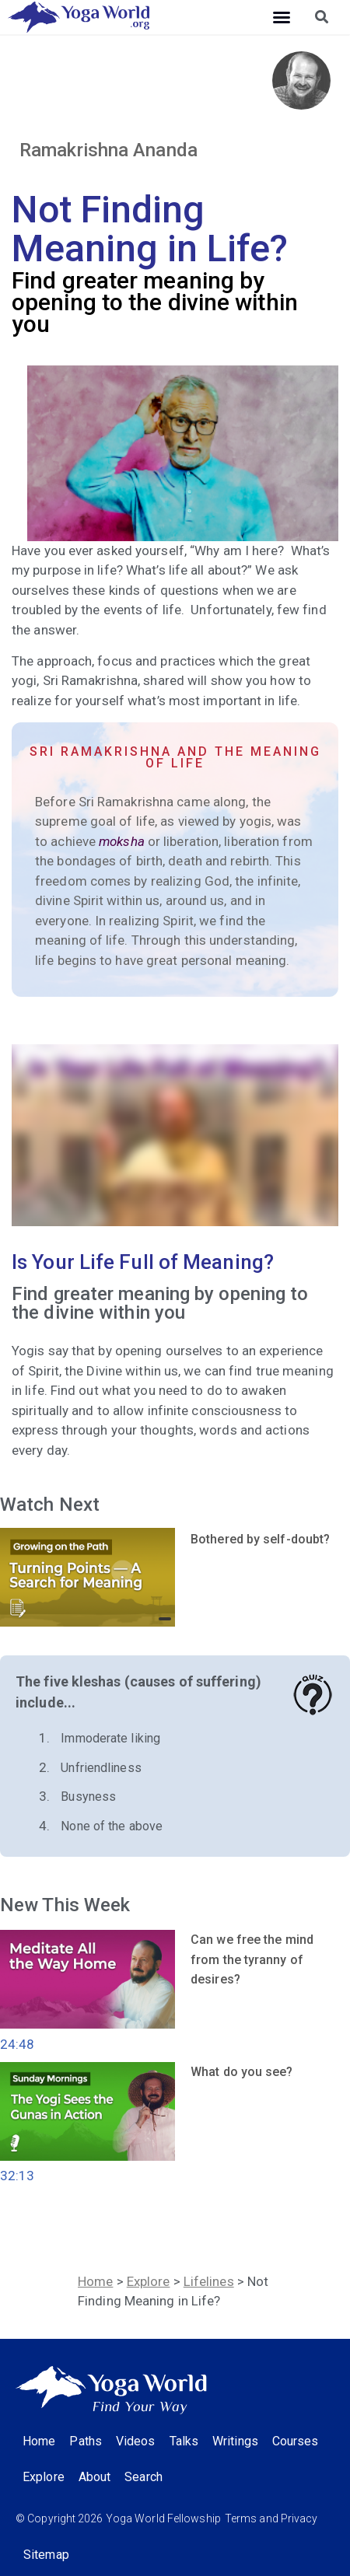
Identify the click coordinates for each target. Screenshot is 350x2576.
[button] (282, 17)
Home (95, 2281)
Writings (235, 2441)
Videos (136, 2441)
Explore (148, 2281)
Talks (184, 2441)
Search (143, 2476)
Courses (295, 2441)
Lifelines (209, 2281)
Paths (85, 2441)
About (95, 2476)
